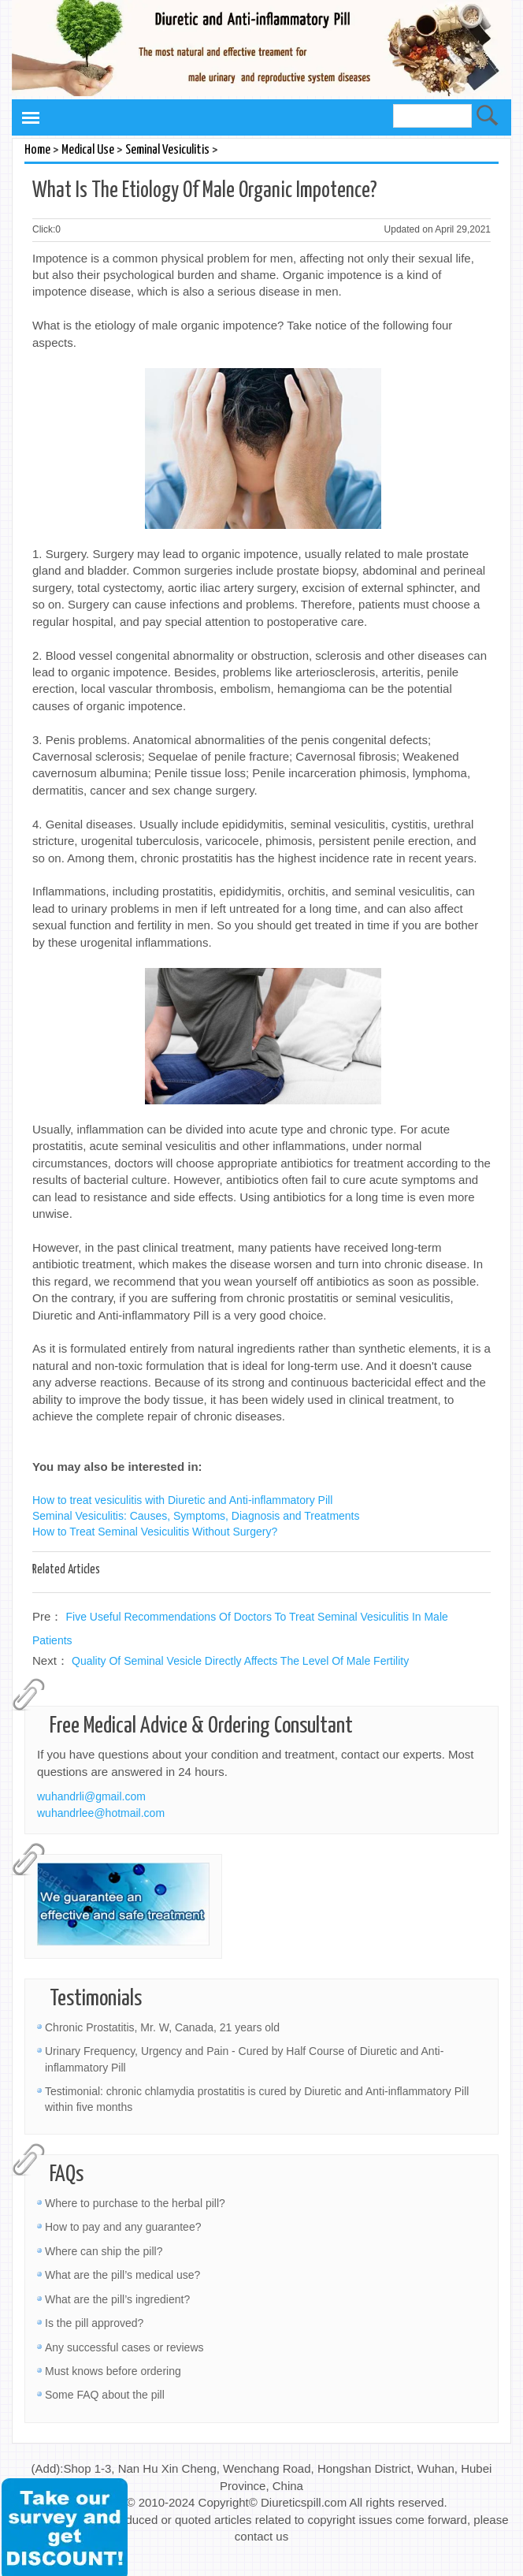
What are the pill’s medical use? (122, 2275)
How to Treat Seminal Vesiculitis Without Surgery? (154, 1531)
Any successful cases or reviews (124, 2347)
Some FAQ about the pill (105, 2394)
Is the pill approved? (94, 2323)
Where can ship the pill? (103, 2251)
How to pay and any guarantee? (123, 2226)
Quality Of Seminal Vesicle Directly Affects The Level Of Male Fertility (240, 1661)
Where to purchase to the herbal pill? (135, 2203)
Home (37, 150)
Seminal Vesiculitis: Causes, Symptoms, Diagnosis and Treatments (196, 1515)
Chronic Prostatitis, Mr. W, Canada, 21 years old (162, 2027)
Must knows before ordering (113, 2371)
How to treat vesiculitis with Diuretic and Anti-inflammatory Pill (182, 1500)
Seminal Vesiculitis (167, 150)
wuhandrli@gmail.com (91, 1796)
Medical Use (87, 150)
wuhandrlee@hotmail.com (101, 1813)
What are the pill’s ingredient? (117, 2299)
